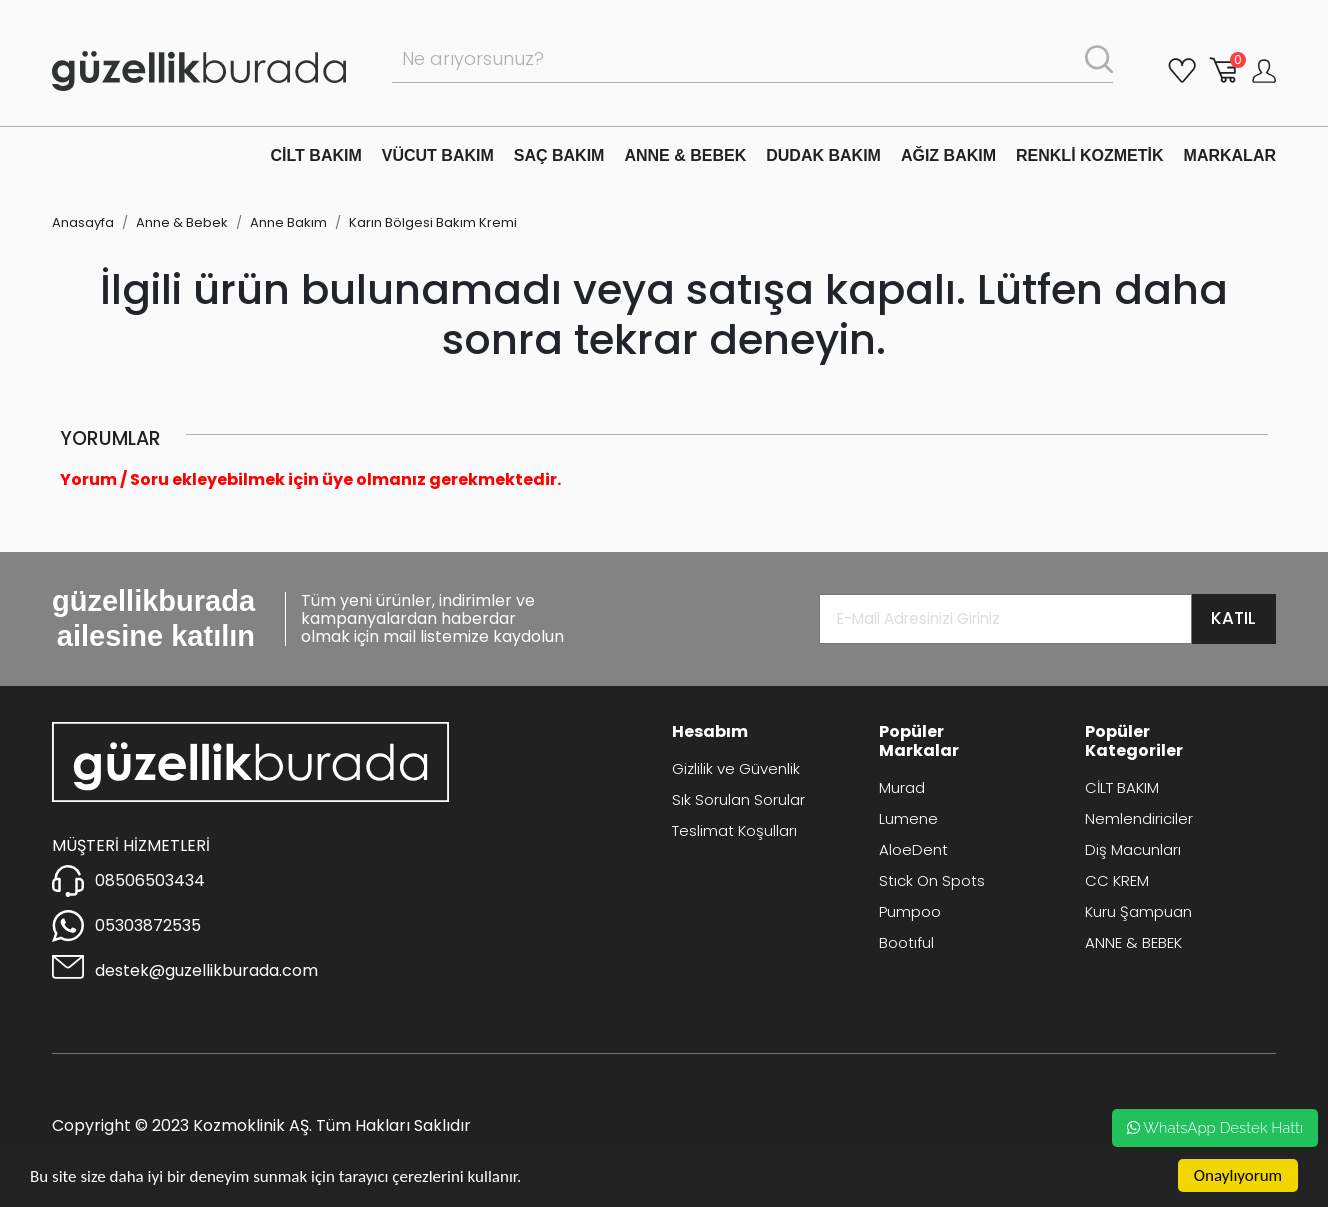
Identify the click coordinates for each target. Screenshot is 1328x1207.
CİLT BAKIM (316, 155)
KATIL (1233, 618)
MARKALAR (1230, 155)
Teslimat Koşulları (734, 830)
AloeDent (913, 849)
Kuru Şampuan (1138, 911)
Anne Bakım (288, 222)
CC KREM (1117, 880)
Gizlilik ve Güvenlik (736, 768)
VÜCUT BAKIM (438, 155)
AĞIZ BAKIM (948, 155)
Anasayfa (83, 222)
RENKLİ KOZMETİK (1090, 155)
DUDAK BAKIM (823, 155)
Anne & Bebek (182, 222)
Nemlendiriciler (1139, 818)
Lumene (908, 818)
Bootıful (906, 942)
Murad (902, 787)
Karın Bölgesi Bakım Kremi (433, 222)
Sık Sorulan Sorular (738, 799)
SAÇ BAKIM (559, 155)
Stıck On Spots (932, 880)
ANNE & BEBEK (685, 155)
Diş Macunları (1133, 849)
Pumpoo (910, 911)
